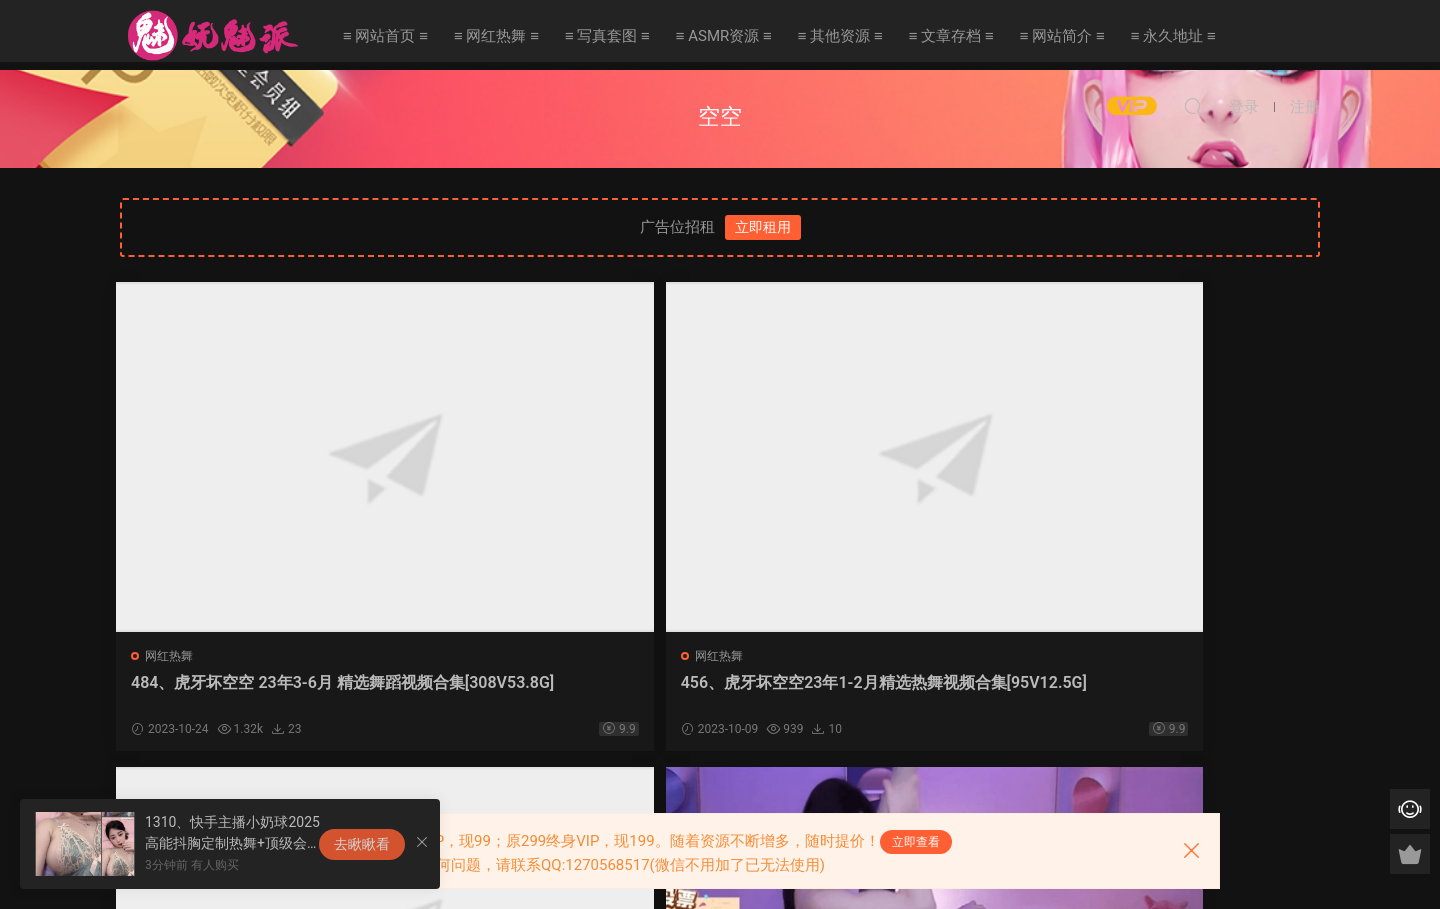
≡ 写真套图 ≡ (607, 36)
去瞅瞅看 (362, 844)
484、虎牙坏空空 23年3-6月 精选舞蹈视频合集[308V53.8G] (262, 692)
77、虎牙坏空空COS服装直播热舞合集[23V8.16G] (1171, 692)
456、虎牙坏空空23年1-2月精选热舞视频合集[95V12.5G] (563, 692)
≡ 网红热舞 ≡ (496, 36)
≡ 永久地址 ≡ (1173, 36)
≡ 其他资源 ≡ (840, 36)
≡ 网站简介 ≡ (1062, 36)
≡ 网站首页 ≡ (385, 36)
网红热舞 (173, 656)
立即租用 (763, 227)
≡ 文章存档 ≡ (951, 36)
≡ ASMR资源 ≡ (724, 36)
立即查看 (916, 842)
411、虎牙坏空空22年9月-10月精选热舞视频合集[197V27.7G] (872, 692)
